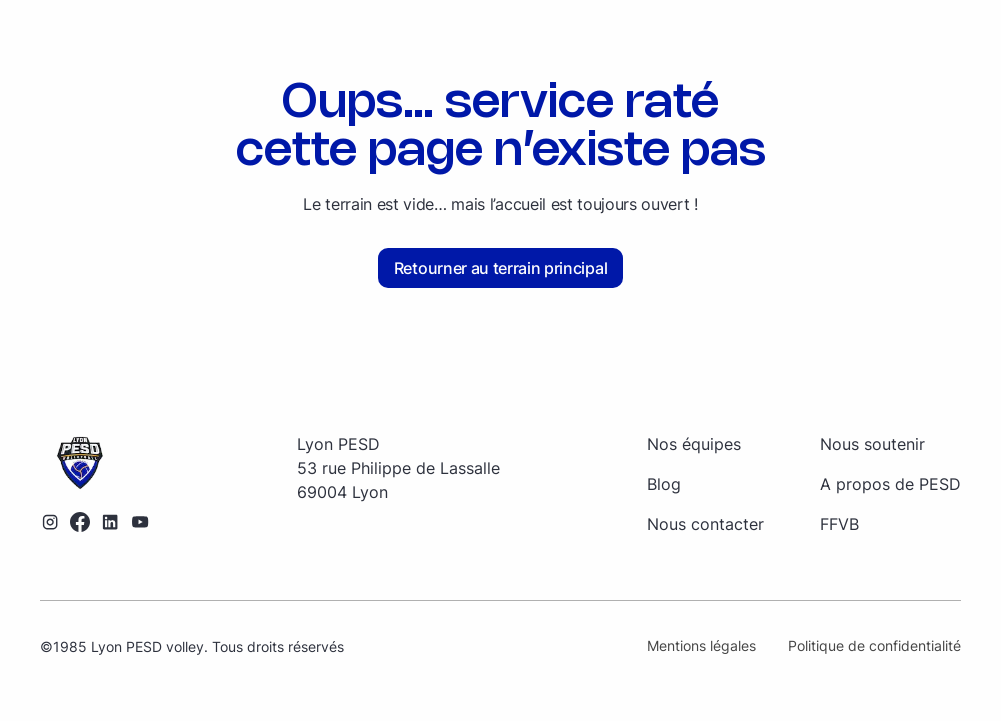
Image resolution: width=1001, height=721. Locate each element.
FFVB (839, 524)
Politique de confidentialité (874, 645)
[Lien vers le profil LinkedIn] (110, 522)
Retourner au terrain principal (500, 268)
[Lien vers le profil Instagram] (50, 522)
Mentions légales (701, 645)
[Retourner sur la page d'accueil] (95, 464)
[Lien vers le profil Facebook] (80, 522)
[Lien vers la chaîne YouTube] (140, 522)
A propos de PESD (890, 484)
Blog (664, 484)
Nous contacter (705, 524)
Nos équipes (694, 444)
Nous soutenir (872, 444)
